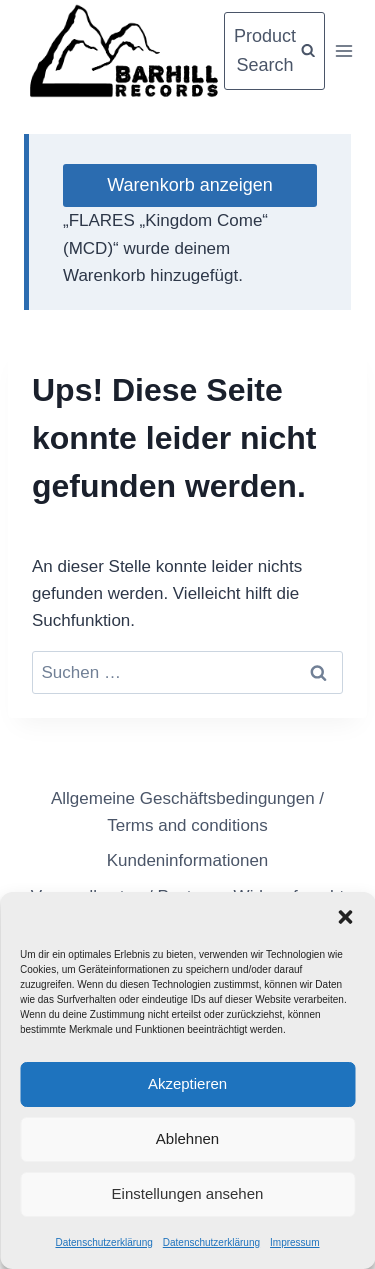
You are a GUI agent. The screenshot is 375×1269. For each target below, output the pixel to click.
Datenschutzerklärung (103, 1242)
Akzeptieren (187, 1083)
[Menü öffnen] (343, 50)
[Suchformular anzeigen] (274, 51)
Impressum (294, 1242)
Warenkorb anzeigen (189, 185)
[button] (345, 917)
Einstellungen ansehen (188, 1193)
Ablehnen (187, 1138)
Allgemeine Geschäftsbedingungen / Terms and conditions (187, 812)
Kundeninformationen (188, 860)
